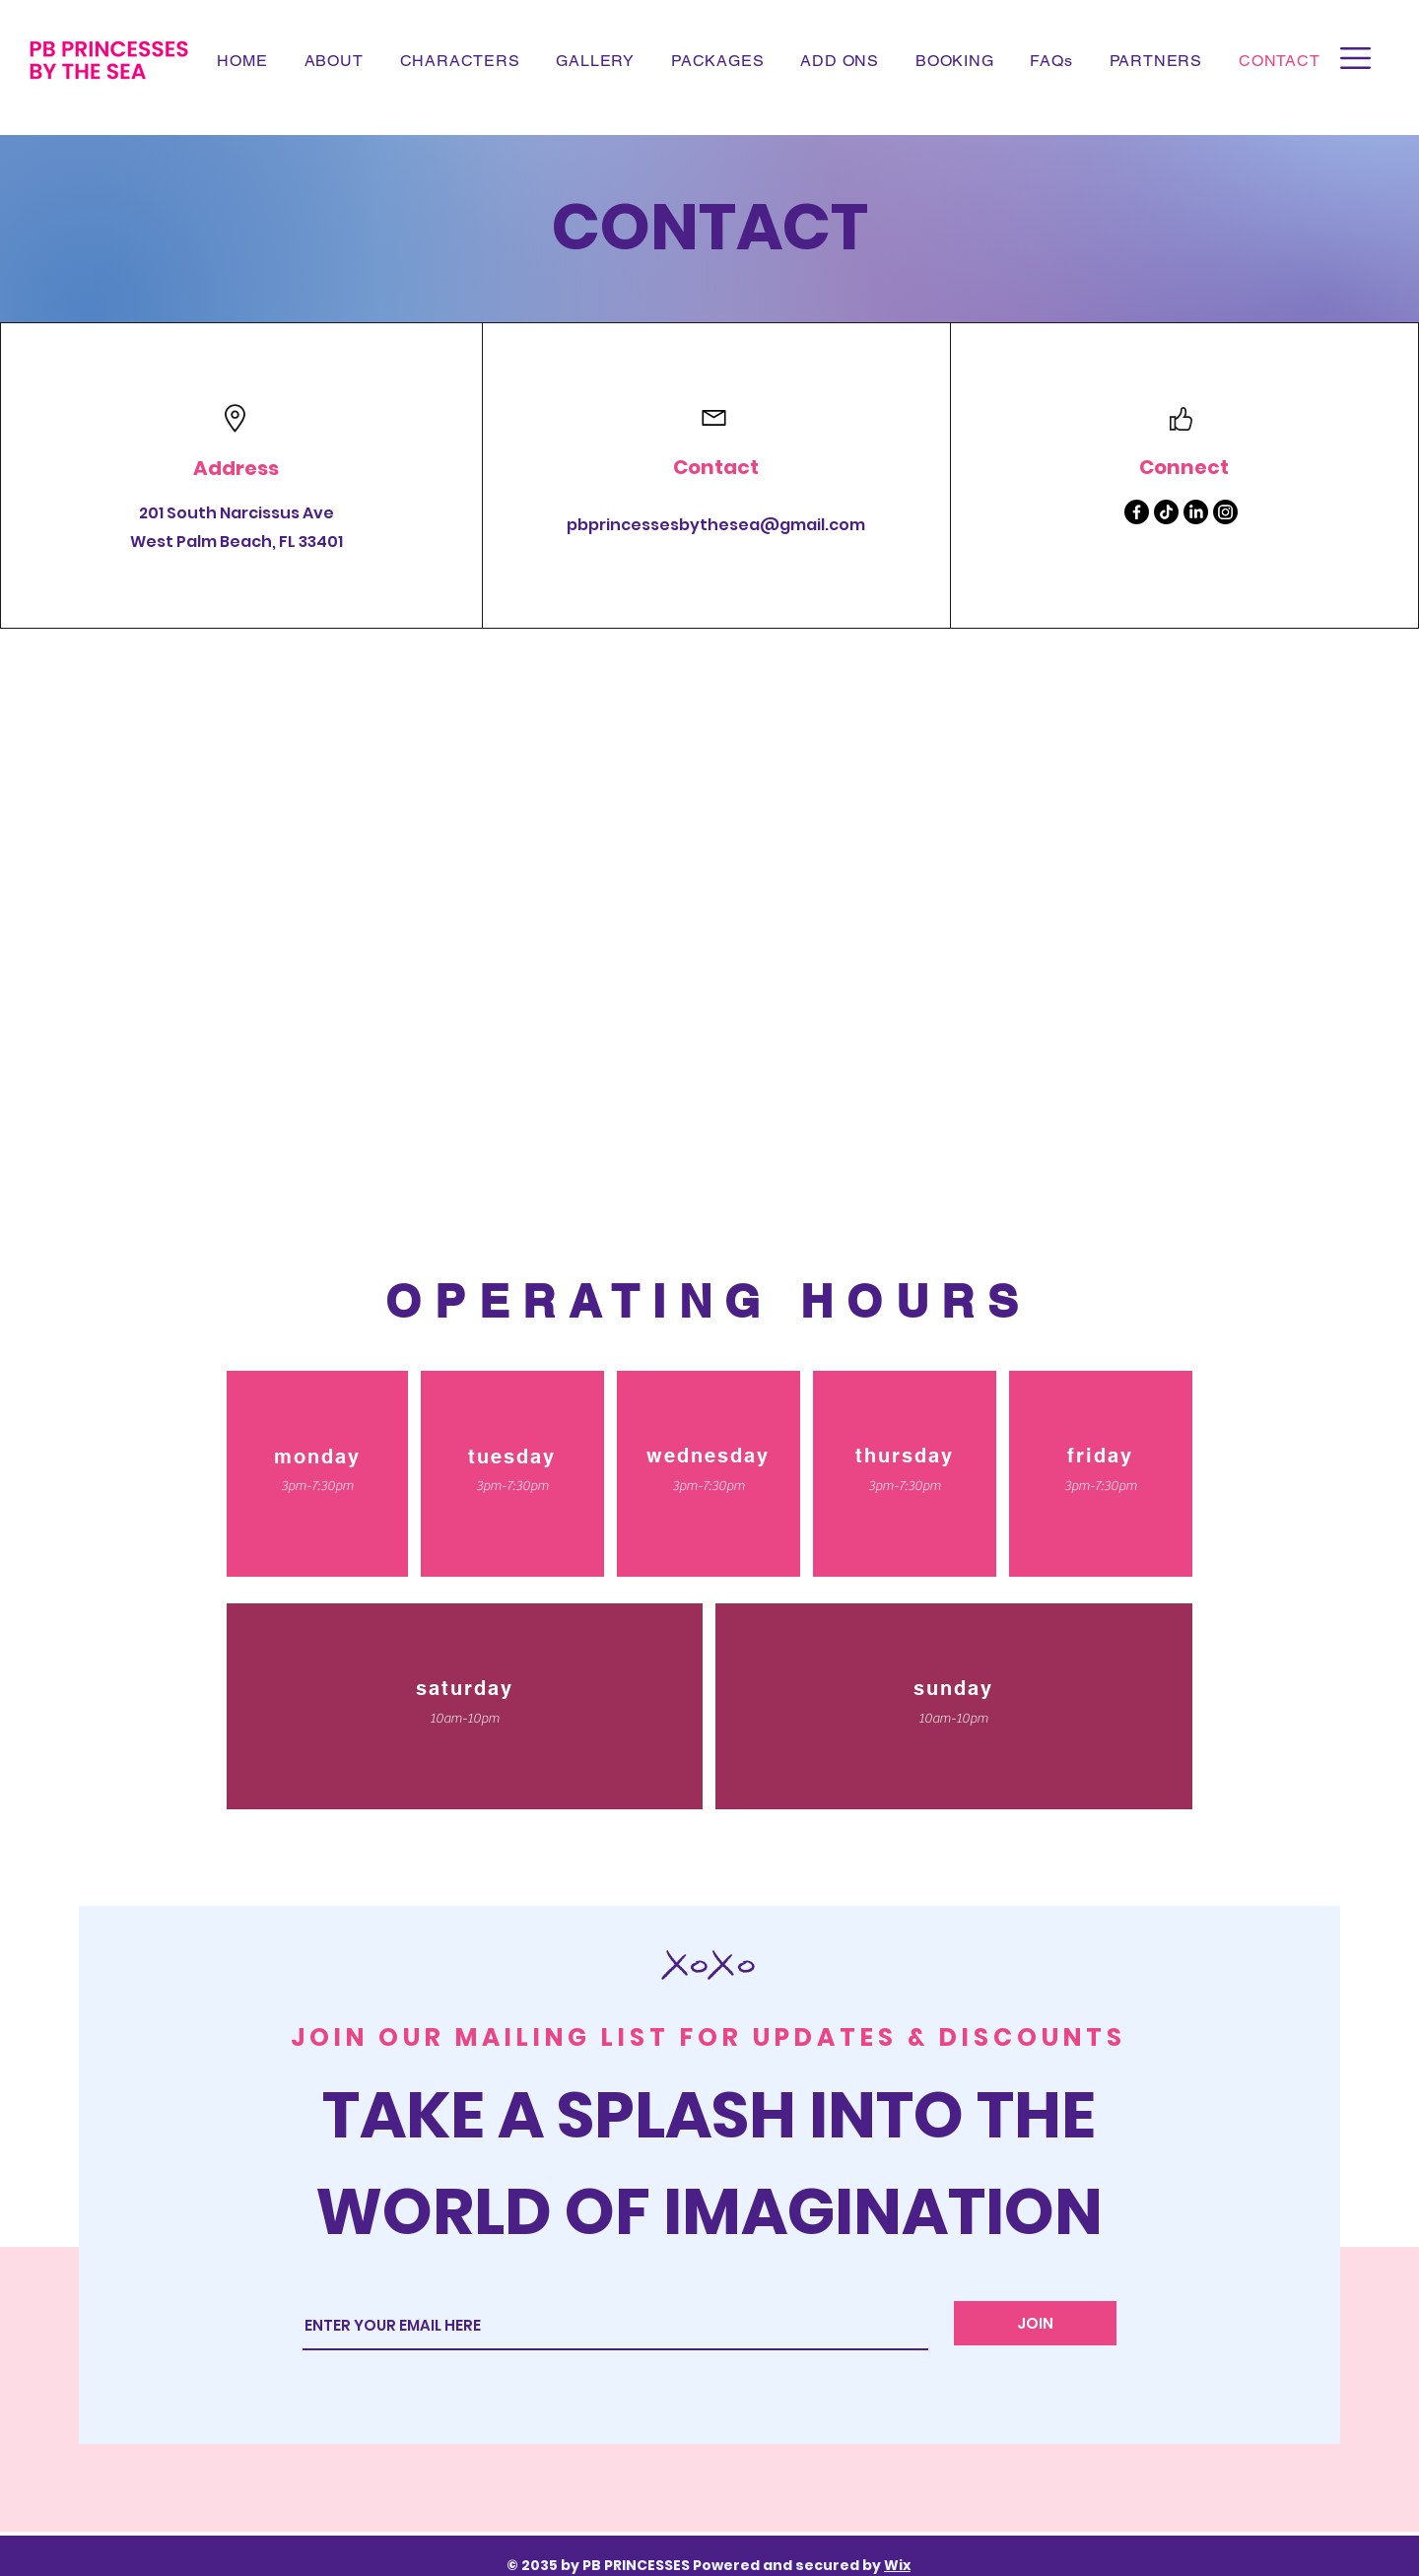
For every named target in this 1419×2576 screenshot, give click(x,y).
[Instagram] (1225, 512)
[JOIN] (1035, 2323)
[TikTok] (1166, 512)
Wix (897, 2565)
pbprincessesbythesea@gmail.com (716, 524)
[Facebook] (1136, 512)
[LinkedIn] (1195, 512)
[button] (1355, 58)
